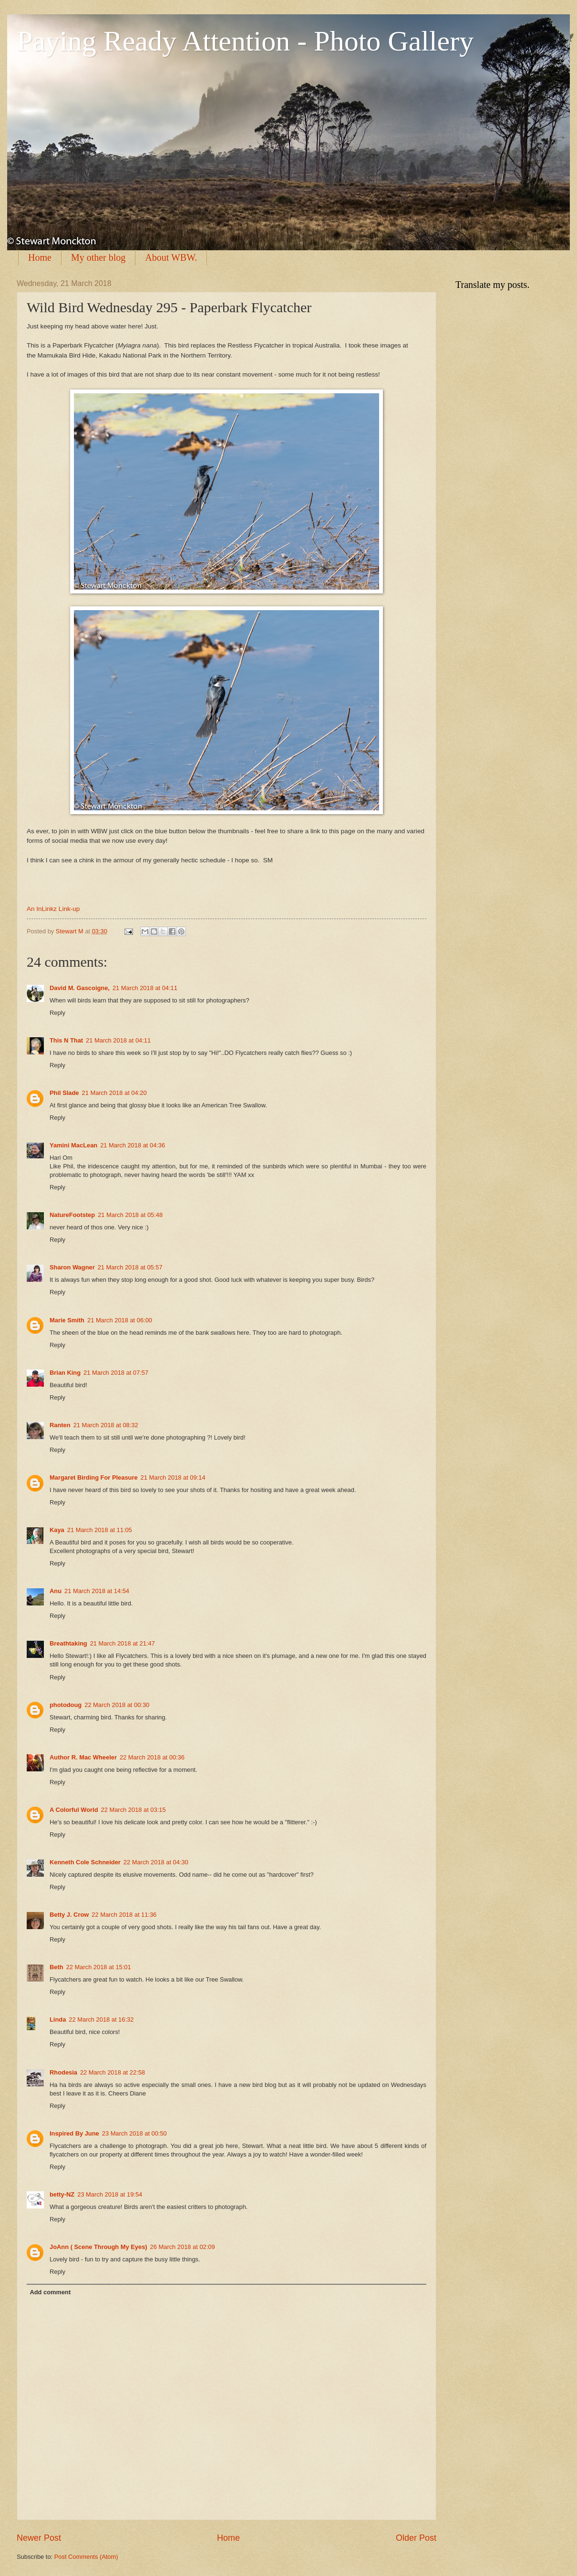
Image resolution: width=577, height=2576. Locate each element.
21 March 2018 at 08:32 (105, 1425)
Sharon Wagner (72, 1267)
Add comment (50, 2292)
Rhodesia (63, 2072)
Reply (57, 1012)
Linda (58, 2019)
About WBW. (171, 257)
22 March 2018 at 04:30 (156, 1862)
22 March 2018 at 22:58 (112, 2072)
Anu (56, 1591)
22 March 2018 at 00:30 (116, 1704)
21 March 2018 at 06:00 (119, 1320)
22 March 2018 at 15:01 (98, 1967)
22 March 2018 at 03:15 (133, 1809)
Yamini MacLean (73, 1145)
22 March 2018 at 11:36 (124, 1914)
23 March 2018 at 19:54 (109, 2194)
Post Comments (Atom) (86, 2556)
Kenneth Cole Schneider (85, 1862)
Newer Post (39, 2538)
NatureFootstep (72, 1214)
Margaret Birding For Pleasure (94, 1477)
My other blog (98, 257)
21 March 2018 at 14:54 (96, 1591)
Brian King (65, 1372)
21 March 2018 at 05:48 (130, 1214)
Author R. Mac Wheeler (83, 1757)
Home (40, 257)
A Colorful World (74, 1809)
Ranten (60, 1425)
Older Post (416, 2538)
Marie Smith (67, 1320)
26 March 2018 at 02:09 (182, 2246)
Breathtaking (68, 1643)
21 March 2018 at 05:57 (130, 1267)
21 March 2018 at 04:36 (132, 1145)
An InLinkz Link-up (53, 908)
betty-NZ (62, 2194)
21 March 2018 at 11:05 (99, 1529)
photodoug (66, 1704)
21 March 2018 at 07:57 (115, 1372)
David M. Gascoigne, (80, 988)
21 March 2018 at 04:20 (114, 1092)
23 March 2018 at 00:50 (134, 2133)
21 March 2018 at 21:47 (122, 1643)
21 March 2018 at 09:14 (173, 1477)
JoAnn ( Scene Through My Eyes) (98, 2246)
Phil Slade (64, 1092)
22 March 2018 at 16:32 (101, 2019)
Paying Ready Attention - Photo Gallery (245, 41)
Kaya (57, 1529)
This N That (66, 1040)
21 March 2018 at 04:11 (145, 988)
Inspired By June (74, 2133)
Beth (56, 1967)
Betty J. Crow (69, 1914)
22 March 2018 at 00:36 (152, 1757)
